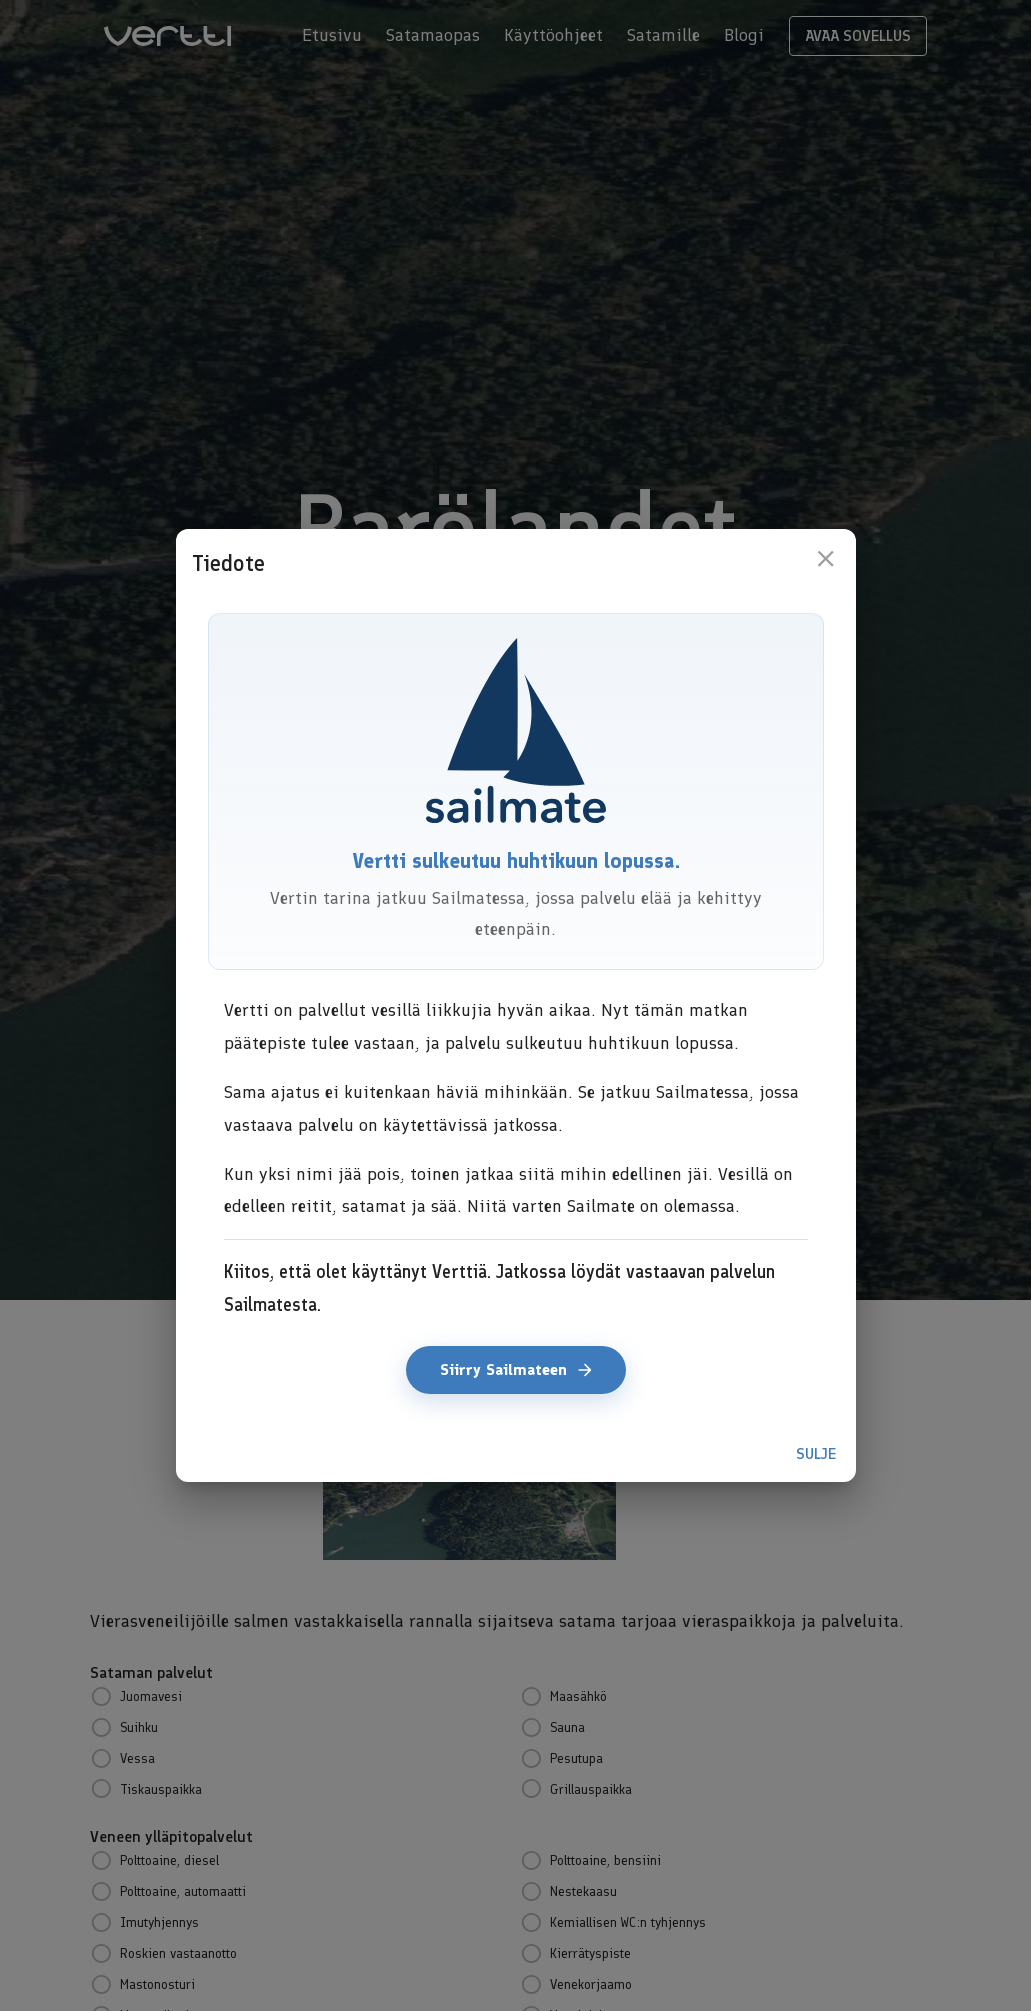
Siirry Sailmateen (516, 1370)
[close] (825, 558)
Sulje (816, 1454)
